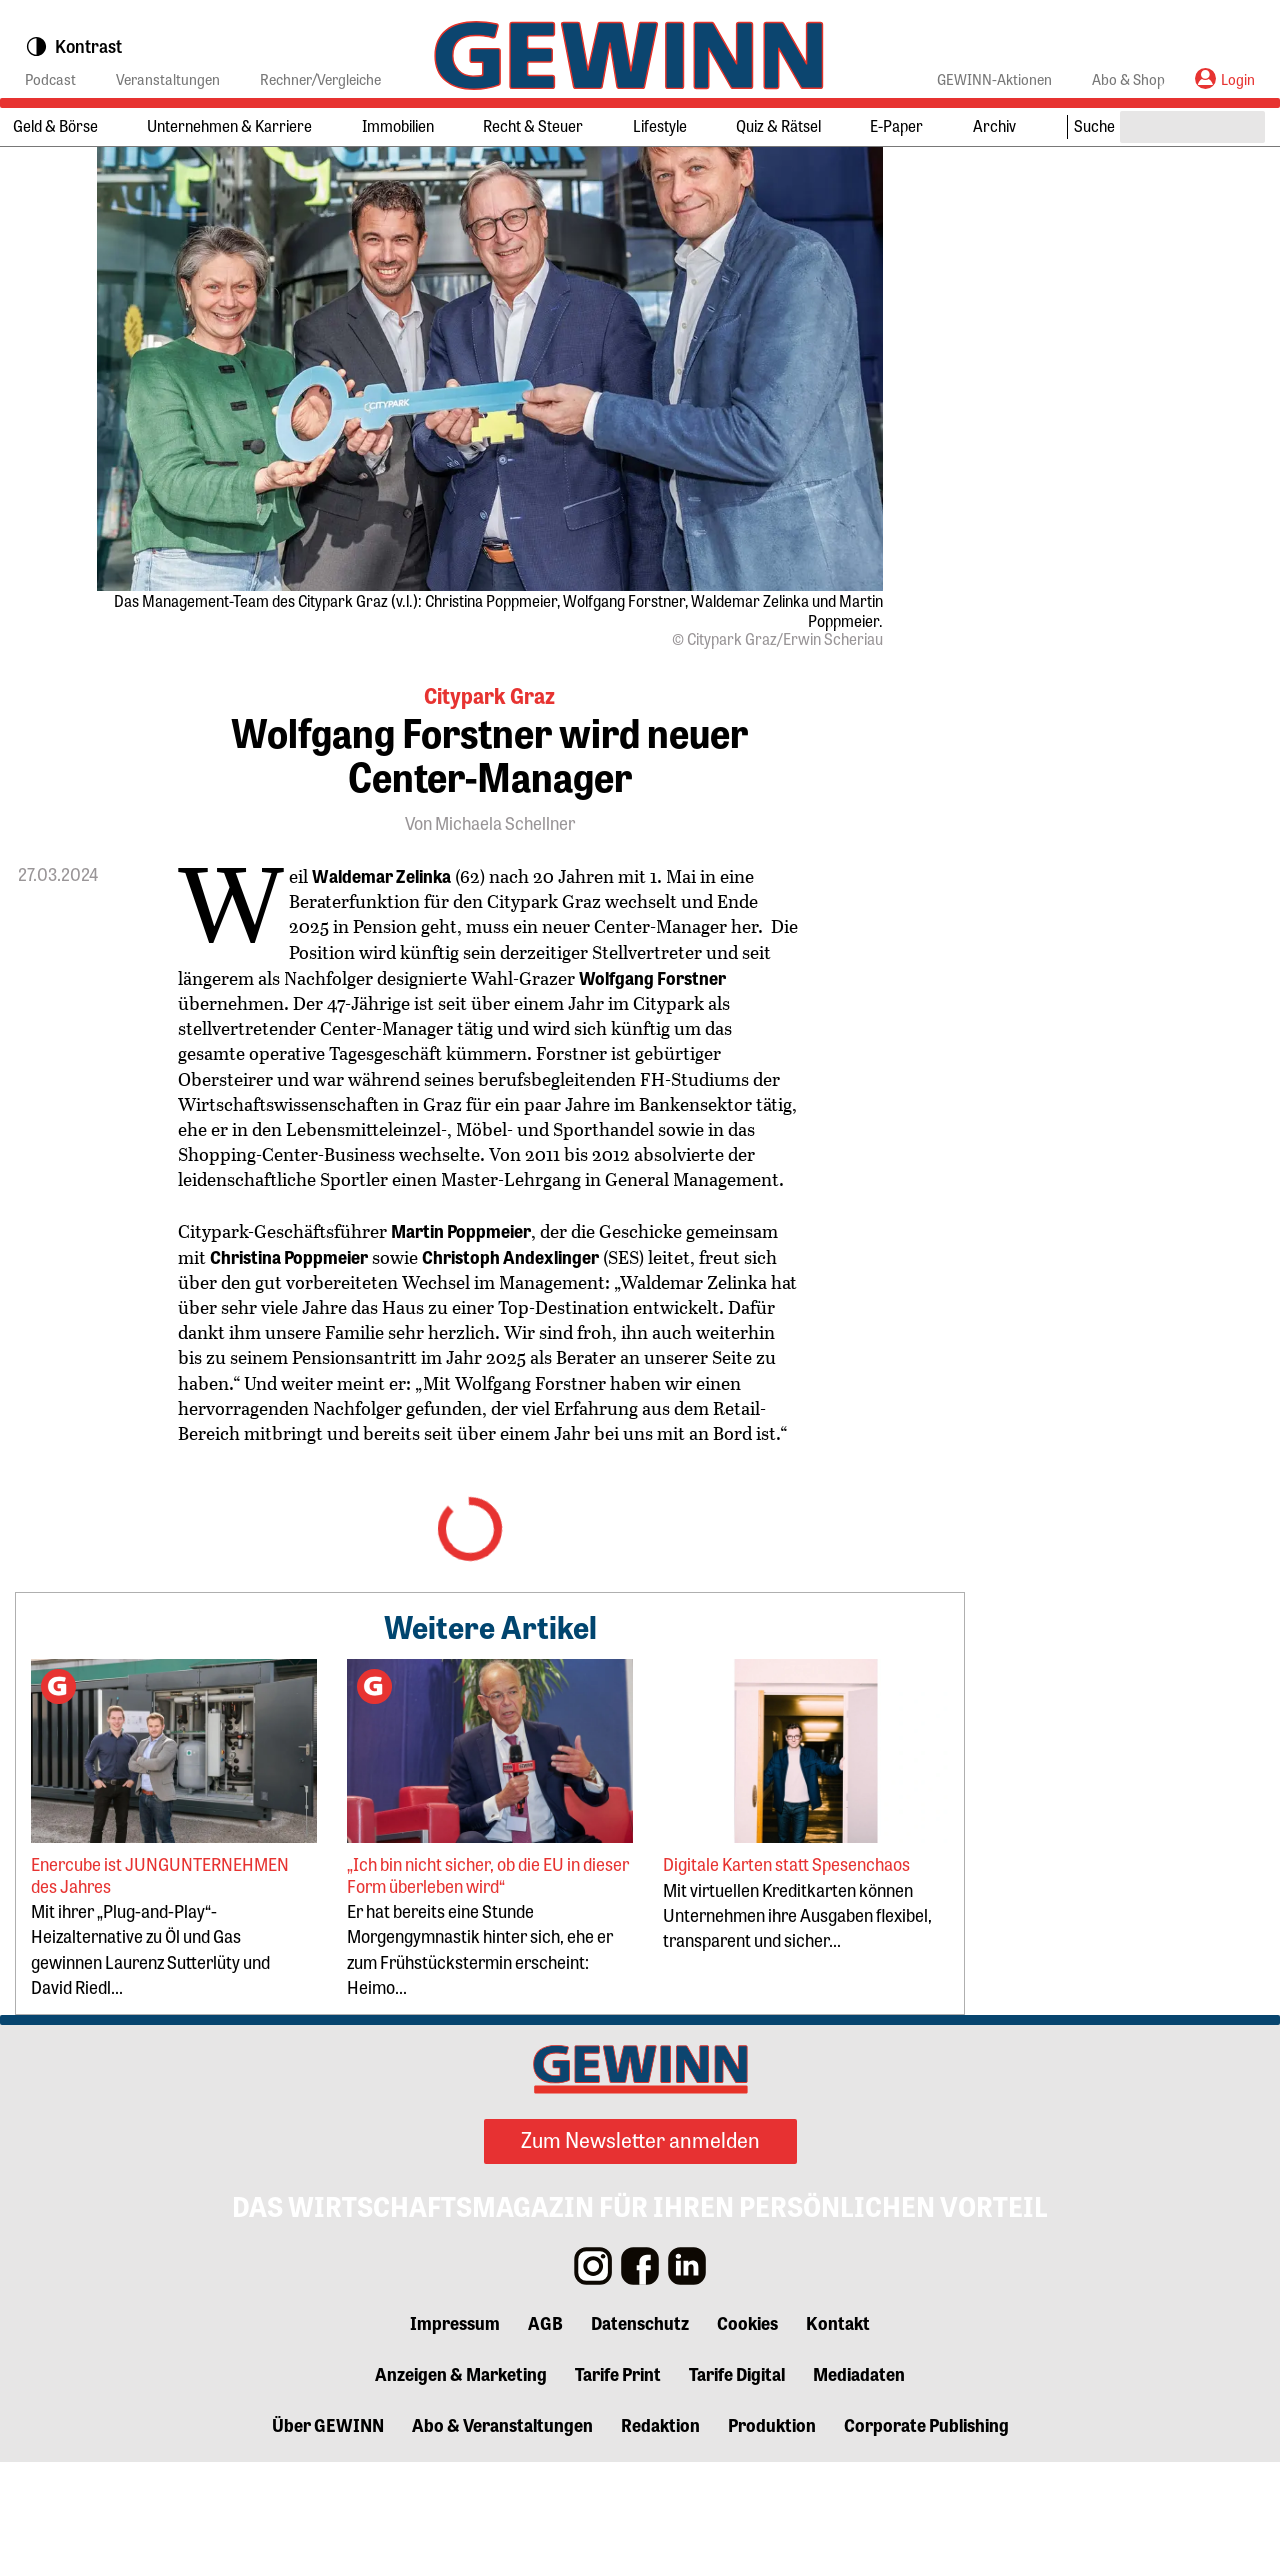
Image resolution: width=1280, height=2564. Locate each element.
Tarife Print (618, 2475)
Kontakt (838, 2424)
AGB (545, 2424)
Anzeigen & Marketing (461, 2475)
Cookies (747, 2424)
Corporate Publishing (926, 2526)
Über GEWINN (328, 2526)
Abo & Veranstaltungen (502, 2526)
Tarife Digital (737, 2475)
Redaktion (660, 2526)
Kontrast (73, 47)
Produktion (772, 2526)
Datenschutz (640, 2424)
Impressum (455, 2424)
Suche (1094, 125)
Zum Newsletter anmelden (640, 2241)
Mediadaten (859, 2475)
